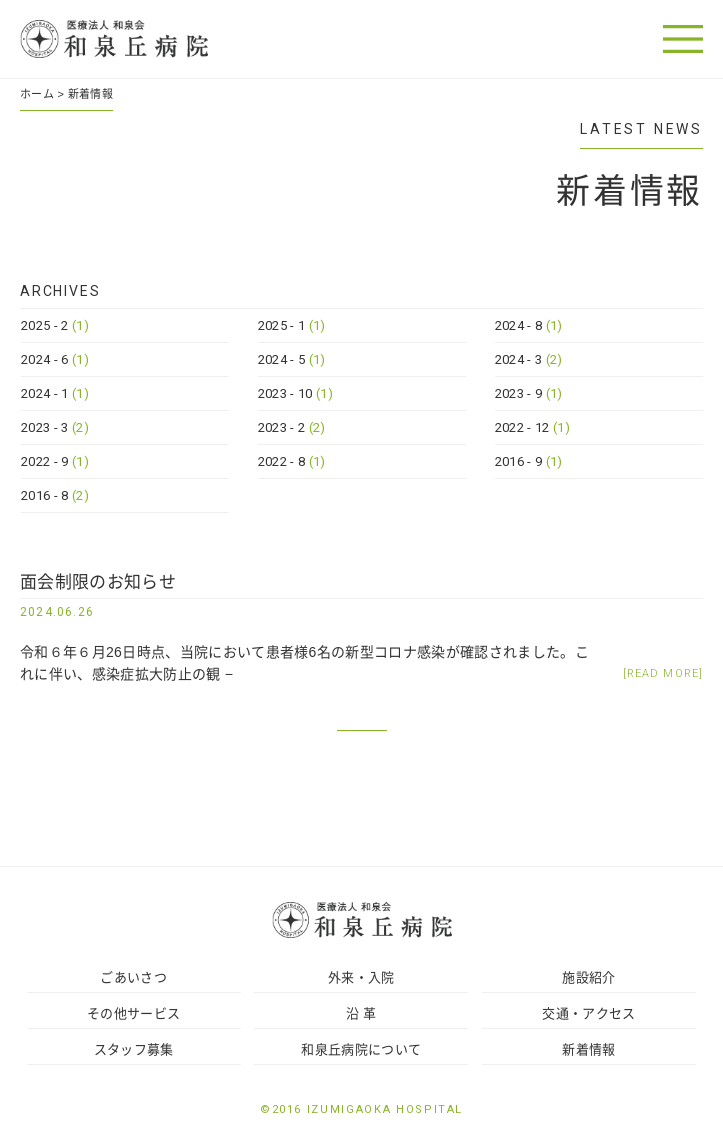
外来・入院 (361, 977)
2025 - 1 (292, 325)
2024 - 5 (292, 359)
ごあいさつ (133, 977)
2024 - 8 (529, 325)
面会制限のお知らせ (98, 582)
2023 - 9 (529, 393)
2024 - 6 (55, 359)
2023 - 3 (55, 427)
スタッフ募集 (134, 1049)
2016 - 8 (55, 495)
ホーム (37, 94)
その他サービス (133, 1013)
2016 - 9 (529, 461)
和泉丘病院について (361, 1049)
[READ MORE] (663, 673)
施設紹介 (588, 977)
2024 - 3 (529, 359)
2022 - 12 (532, 427)
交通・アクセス (588, 1013)
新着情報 (588, 1049)
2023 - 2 (292, 427)
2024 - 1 (55, 393)
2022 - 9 (55, 461)
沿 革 (361, 1013)
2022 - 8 (292, 461)
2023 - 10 (295, 393)
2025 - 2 (55, 325)
